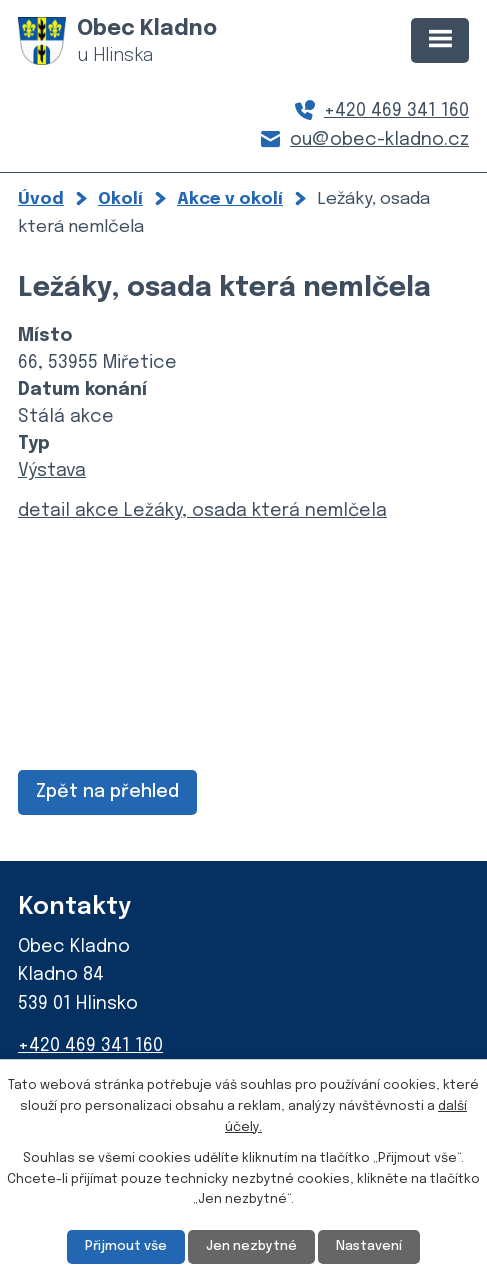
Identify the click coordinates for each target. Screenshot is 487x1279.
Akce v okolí (230, 199)
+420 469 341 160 (396, 111)
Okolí (120, 199)
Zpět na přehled (107, 792)
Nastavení (369, 1246)
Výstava (52, 471)
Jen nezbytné (251, 1246)
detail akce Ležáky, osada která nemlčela (202, 511)
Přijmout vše (126, 1246)
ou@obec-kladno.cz (379, 140)
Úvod (41, 199)
